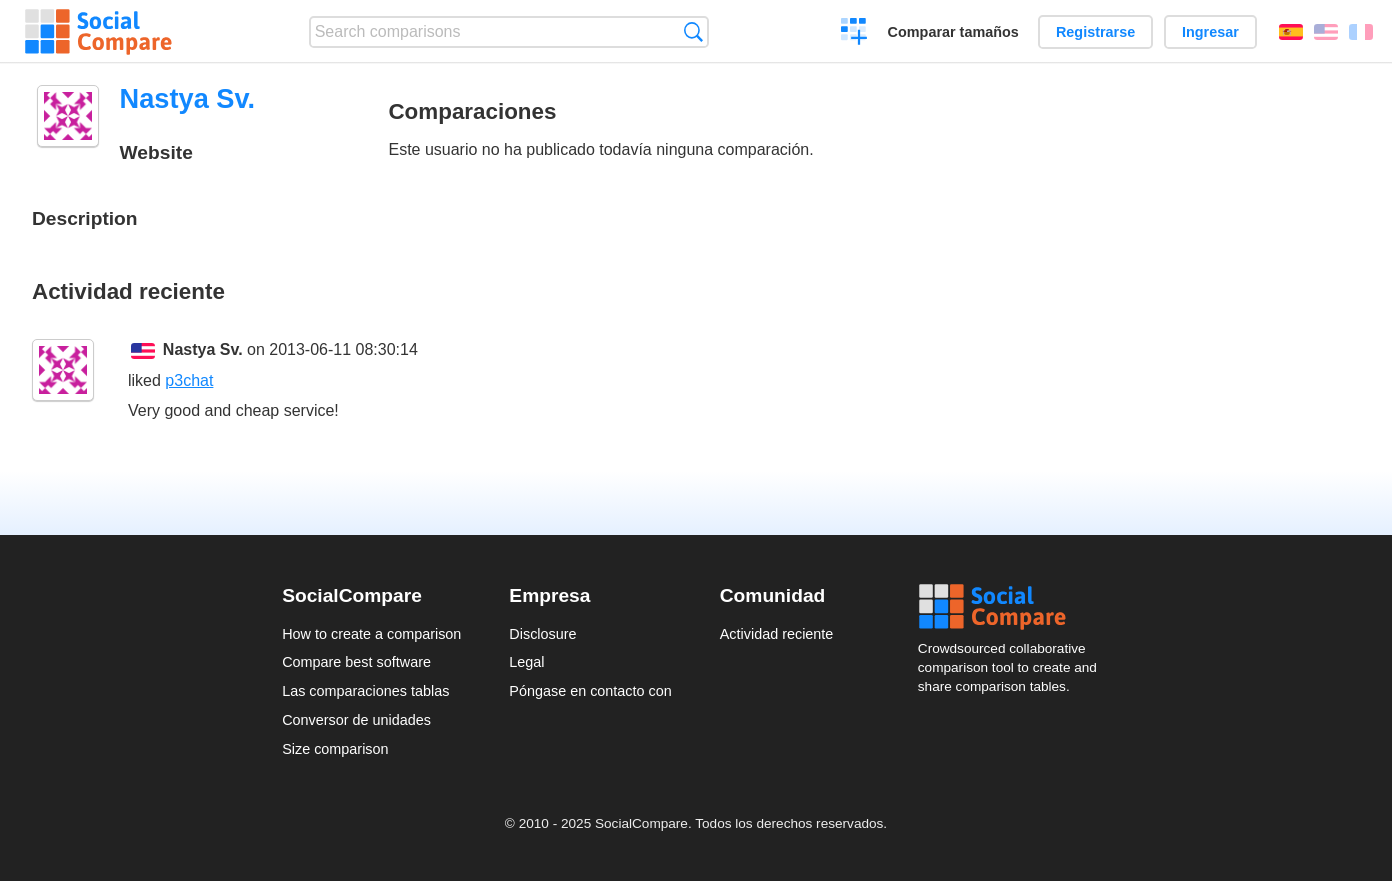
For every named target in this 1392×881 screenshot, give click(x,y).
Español (1291, 32)
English (1326, 32)
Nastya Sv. (203, 349)
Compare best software (356, 662)
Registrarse (1095, 32)
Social (1014, 607)
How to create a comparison (371, 634)
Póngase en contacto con (590, 691)
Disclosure (542, 634)
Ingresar (1210, 32)
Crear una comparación (854, 34)
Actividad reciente (777, 634)
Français (1361, 32)
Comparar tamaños (953, 32)
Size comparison (335, 749)
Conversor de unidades (356, 720)
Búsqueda (693, 31)
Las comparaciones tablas (365, 691)
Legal (526, 662)
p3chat (189, 380)
